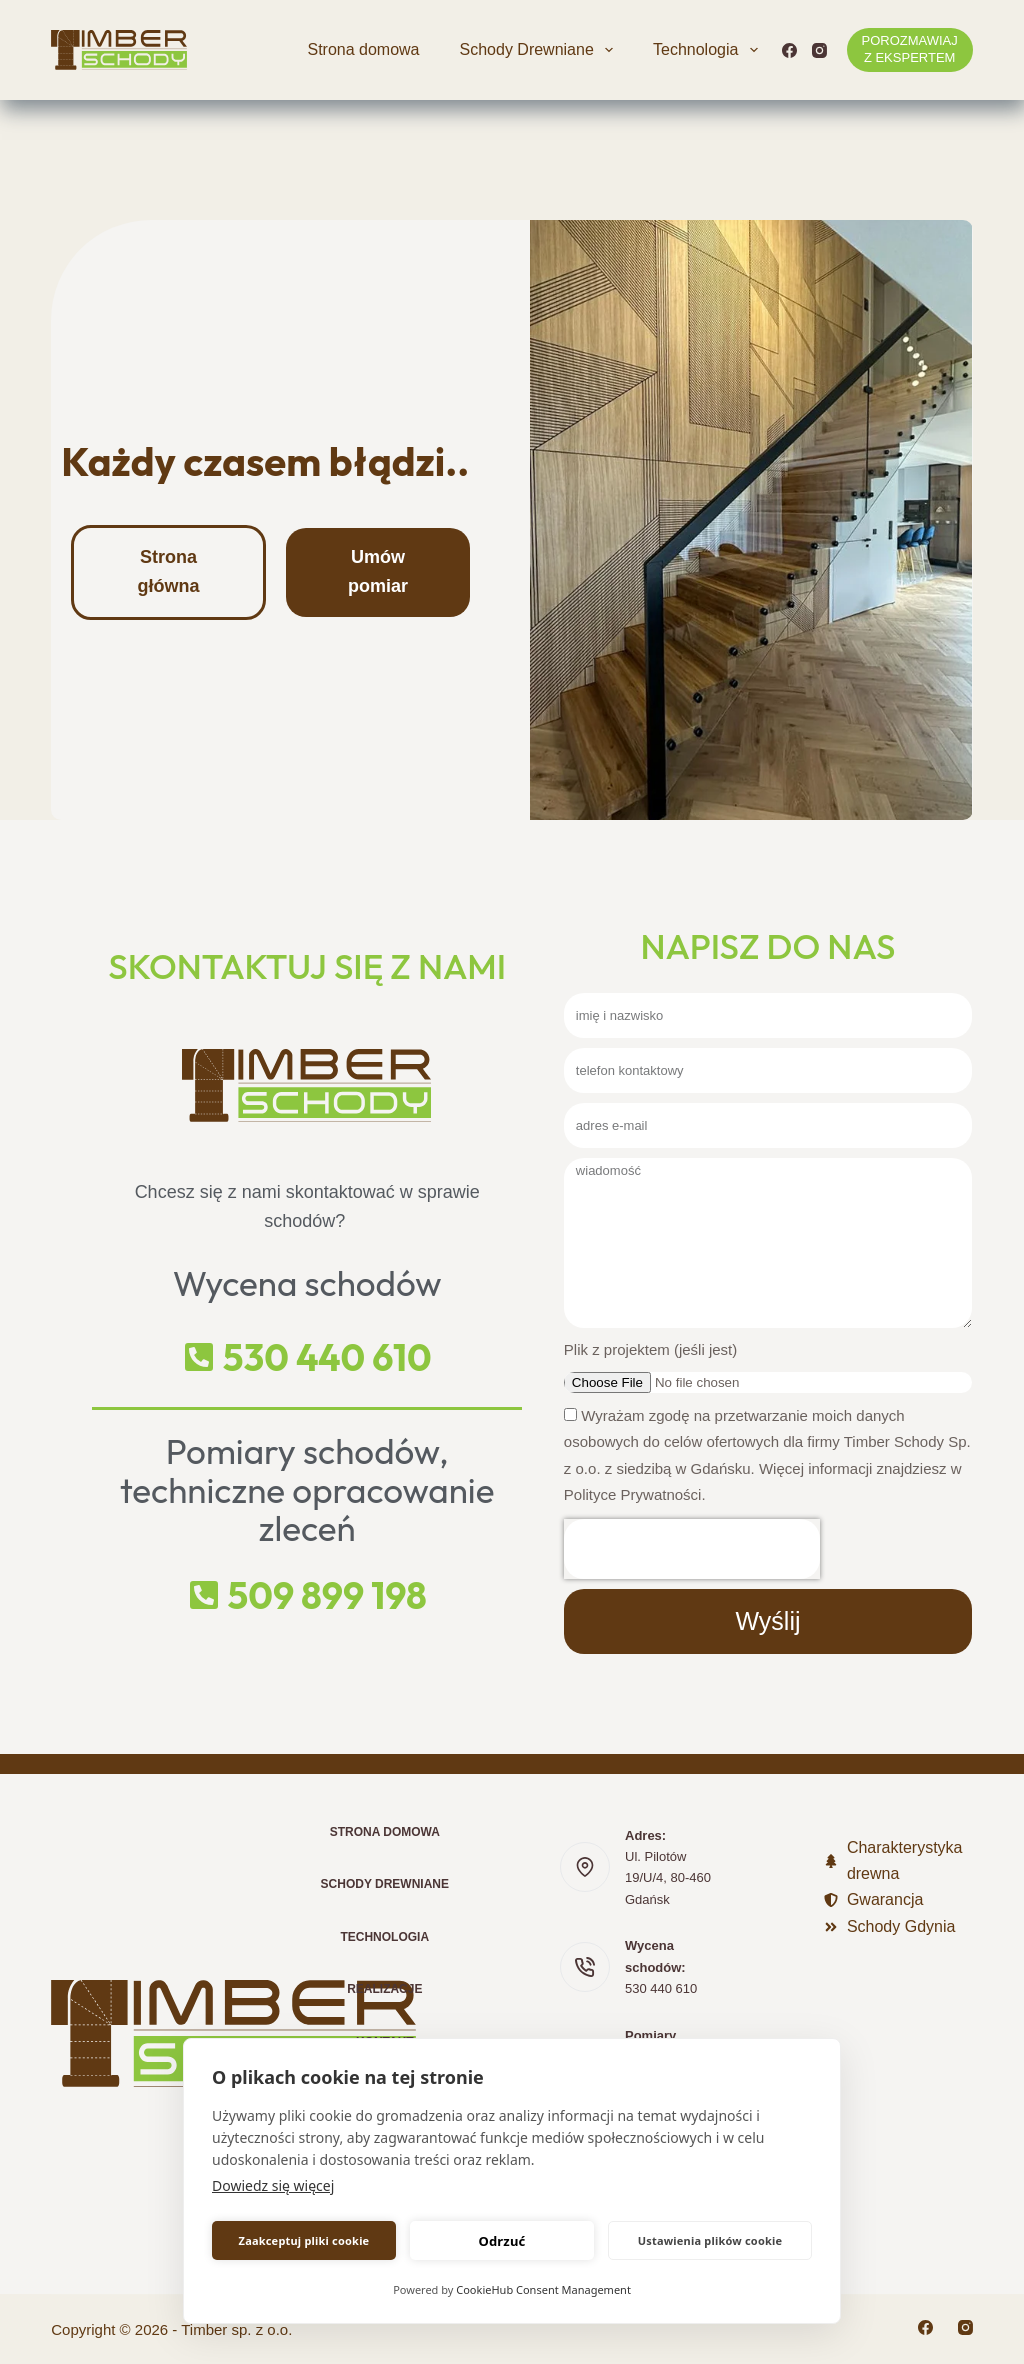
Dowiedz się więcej (273, 2185)
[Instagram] (819, 50)
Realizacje (384, 1989)
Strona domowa (363, 49)
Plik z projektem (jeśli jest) (650, 1349)
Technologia (709, 50)
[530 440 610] (199, 1357)
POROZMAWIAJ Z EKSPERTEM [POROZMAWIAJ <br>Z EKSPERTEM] (910, 49)
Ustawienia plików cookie (710, 2240)
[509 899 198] (204, 1595)
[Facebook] (789, 50)
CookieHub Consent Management (543, 2289)
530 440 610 (327, 1357)
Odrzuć (501, 2241)
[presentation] (692, 1549)
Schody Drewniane (540, 50)
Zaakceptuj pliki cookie (304, 2240)
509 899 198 (327, 1595)
